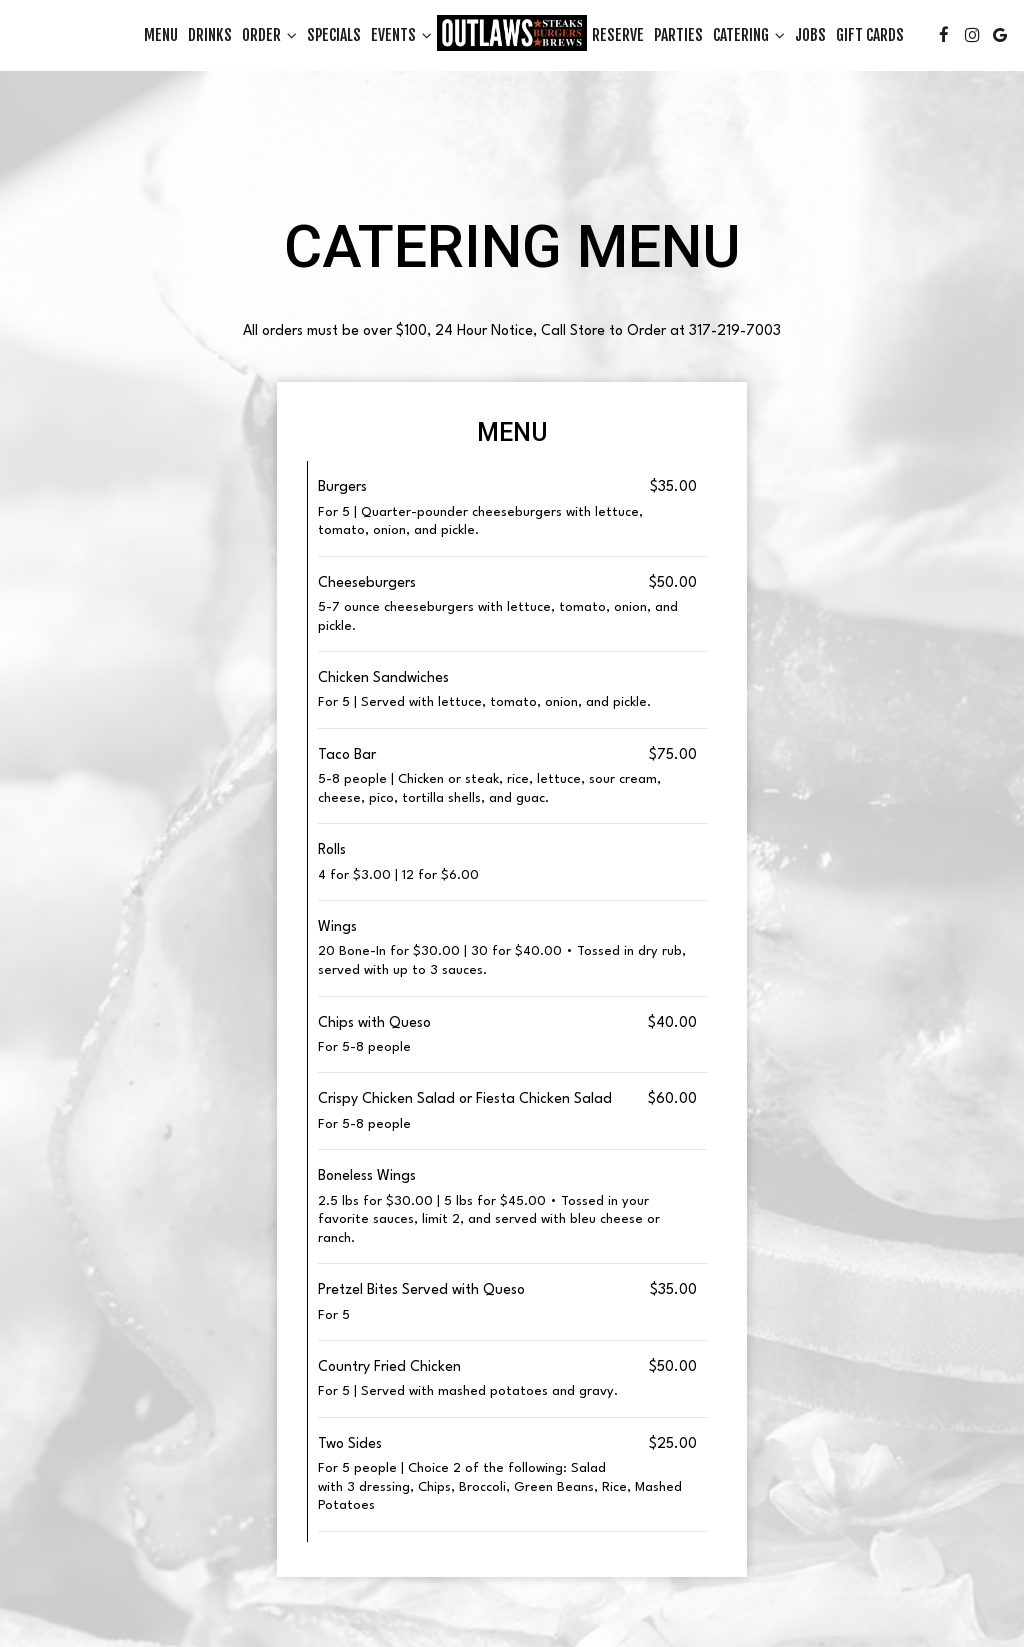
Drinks (210, 35)
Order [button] (269, 35)
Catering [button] (749, 35)
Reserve (618, 35)
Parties (678, 35)
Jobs (810, 35)
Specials (334, 35)
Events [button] (401, 35)
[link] (512, 33)
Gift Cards (870, 35)
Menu (161, 35)
